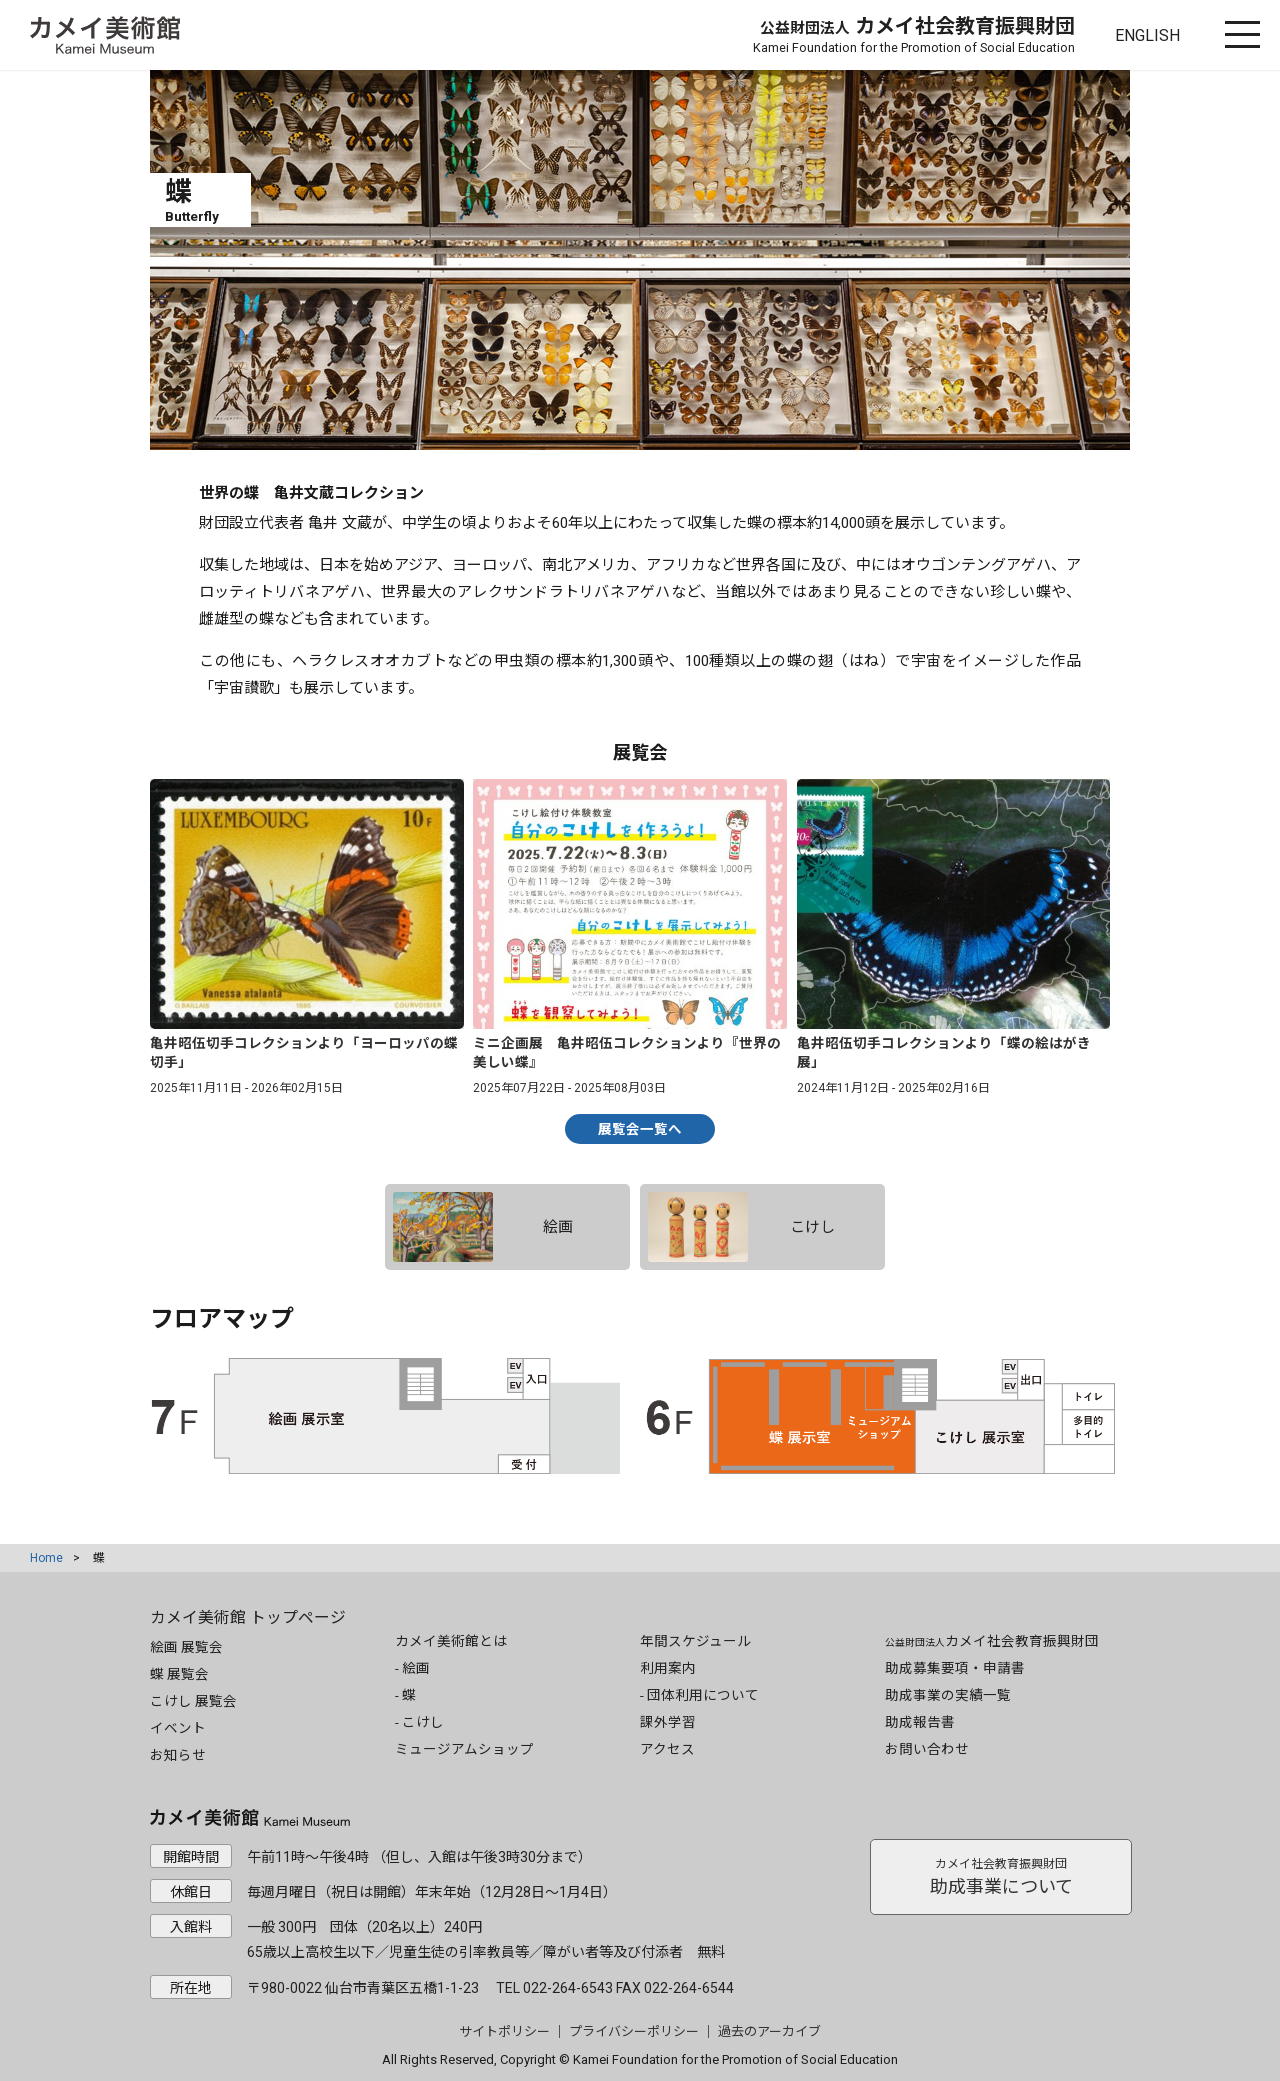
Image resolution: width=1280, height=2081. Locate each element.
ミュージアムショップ (464, 1749)
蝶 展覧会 (179, 1674)
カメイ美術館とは (451, 1641)
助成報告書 (920, 1722)
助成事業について (1001, 1877)
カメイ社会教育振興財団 (914, 34)
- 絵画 (412, 1668)
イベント (178, 1728)
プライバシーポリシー (634, 2031)
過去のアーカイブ (769, 2031)
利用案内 (668, 1668)
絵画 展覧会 (186, 1647)
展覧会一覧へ (640, 1129)
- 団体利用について (699, 1695)
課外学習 (668, 1722)
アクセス (667, 1749)
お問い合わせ (927, 1749)
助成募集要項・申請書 (955, 1668)
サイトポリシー (504, 2031)
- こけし (419, 1722)
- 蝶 (405, 1695)
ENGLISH (1147, 35)
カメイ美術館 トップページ (248, 1617)
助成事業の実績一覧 (948, 1695)
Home (46, 1558)
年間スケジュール (695, 1641)
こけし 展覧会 (193, 1701)
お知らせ (178, 1755)
